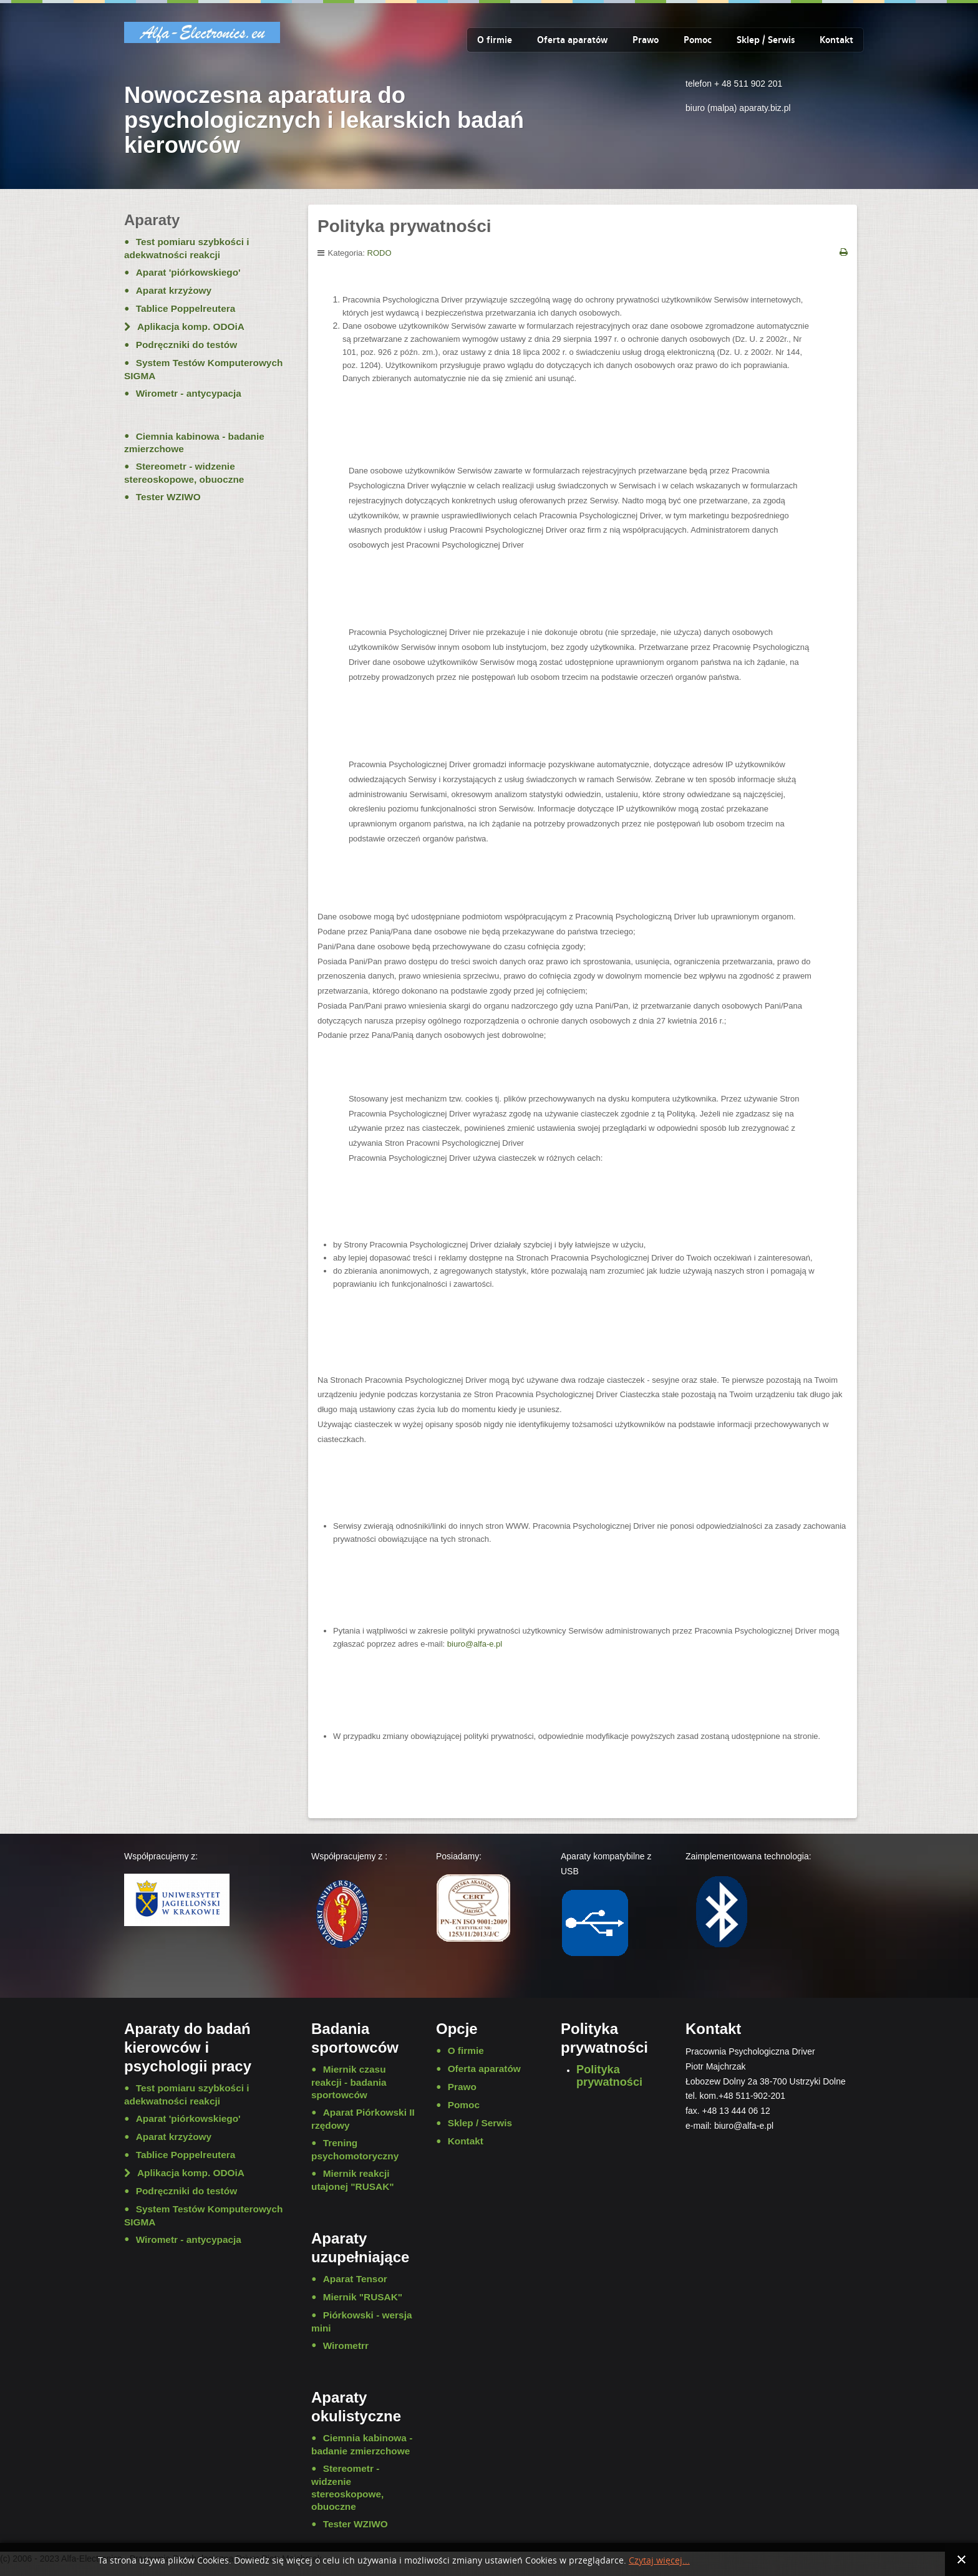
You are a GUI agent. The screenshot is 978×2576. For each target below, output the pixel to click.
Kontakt (836, 40)
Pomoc (698, 40)
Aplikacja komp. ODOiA (190, 326)
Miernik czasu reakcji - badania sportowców (349, 2082)
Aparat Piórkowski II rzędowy (363, 2119)
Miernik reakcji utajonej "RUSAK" (352, 2180)
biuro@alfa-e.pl (474, 1644)
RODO (379, 253)
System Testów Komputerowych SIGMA (203, 369)
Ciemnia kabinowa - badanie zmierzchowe (194, 443)
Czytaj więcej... (659, 2560)
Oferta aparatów (572, 40)
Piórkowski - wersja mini (361, 2321)
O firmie (494, 40)
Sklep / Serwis (766, 40)
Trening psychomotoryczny (355, 2149)
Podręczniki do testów (186, 344)
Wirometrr (346, 2345)
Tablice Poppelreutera (186, 308)
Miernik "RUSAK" (362, 2297)
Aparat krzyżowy (173, 290)
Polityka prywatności (609, 2075)
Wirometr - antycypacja (188, 393)
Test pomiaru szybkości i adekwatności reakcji (186, 248)
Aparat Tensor (355, 2278)
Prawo (645, 40)
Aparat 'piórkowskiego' (188, 272)
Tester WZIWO (168, 496)
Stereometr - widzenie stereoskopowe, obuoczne (184, 473)
